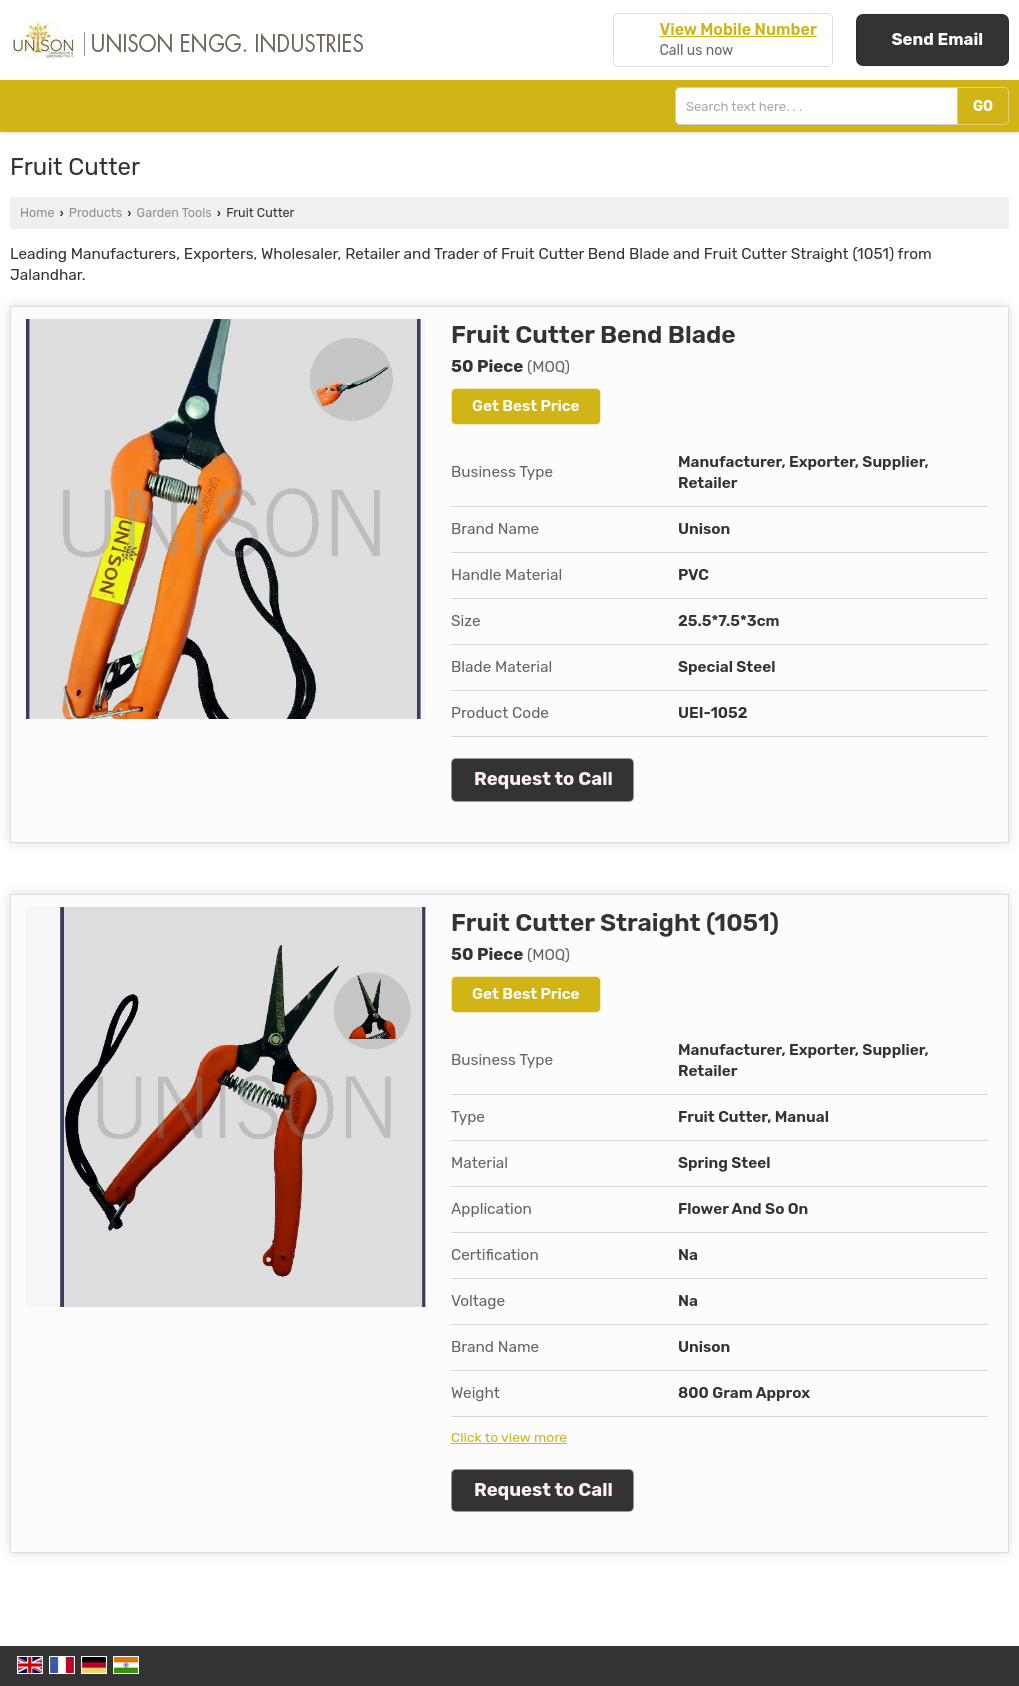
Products (95, 212)
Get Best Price (526, 406)
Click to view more (509, 1437)
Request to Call (543, 779)
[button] (737, 29)
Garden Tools (174, 212)
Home (37, 212)
